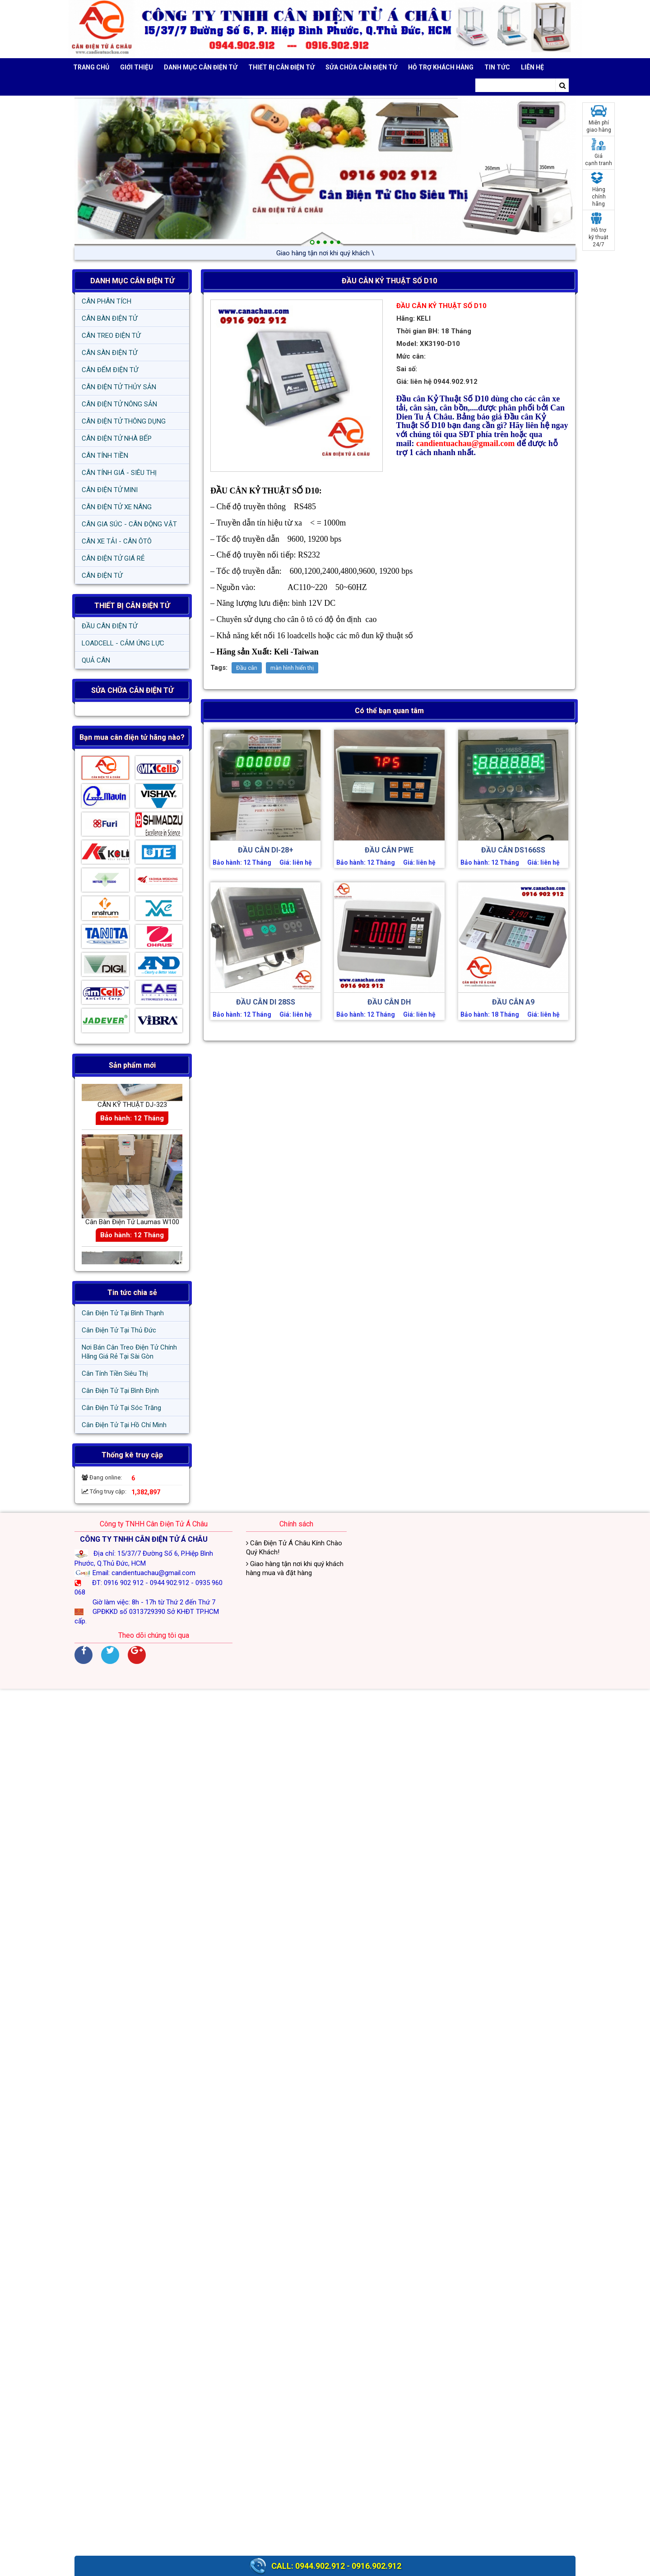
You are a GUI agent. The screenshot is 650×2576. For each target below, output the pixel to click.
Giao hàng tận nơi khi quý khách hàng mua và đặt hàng (295, 1568)
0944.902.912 (320, 2566)
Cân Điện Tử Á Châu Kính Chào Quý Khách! (294, 1547)
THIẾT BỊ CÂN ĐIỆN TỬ (132, 605)
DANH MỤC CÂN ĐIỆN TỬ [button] (200, 67)
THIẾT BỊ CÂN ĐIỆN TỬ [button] (281, 67)
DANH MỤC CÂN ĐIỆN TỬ (132, 280)
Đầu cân (246, 667)
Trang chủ (91, 67)
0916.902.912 (376, 2566)
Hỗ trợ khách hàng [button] (441, 67)
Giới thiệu (136, 67)
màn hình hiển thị (292, 667)
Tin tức (497, 67)
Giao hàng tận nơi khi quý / (325, 253)
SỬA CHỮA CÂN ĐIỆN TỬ (361, 67)
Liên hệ (532, 67)
